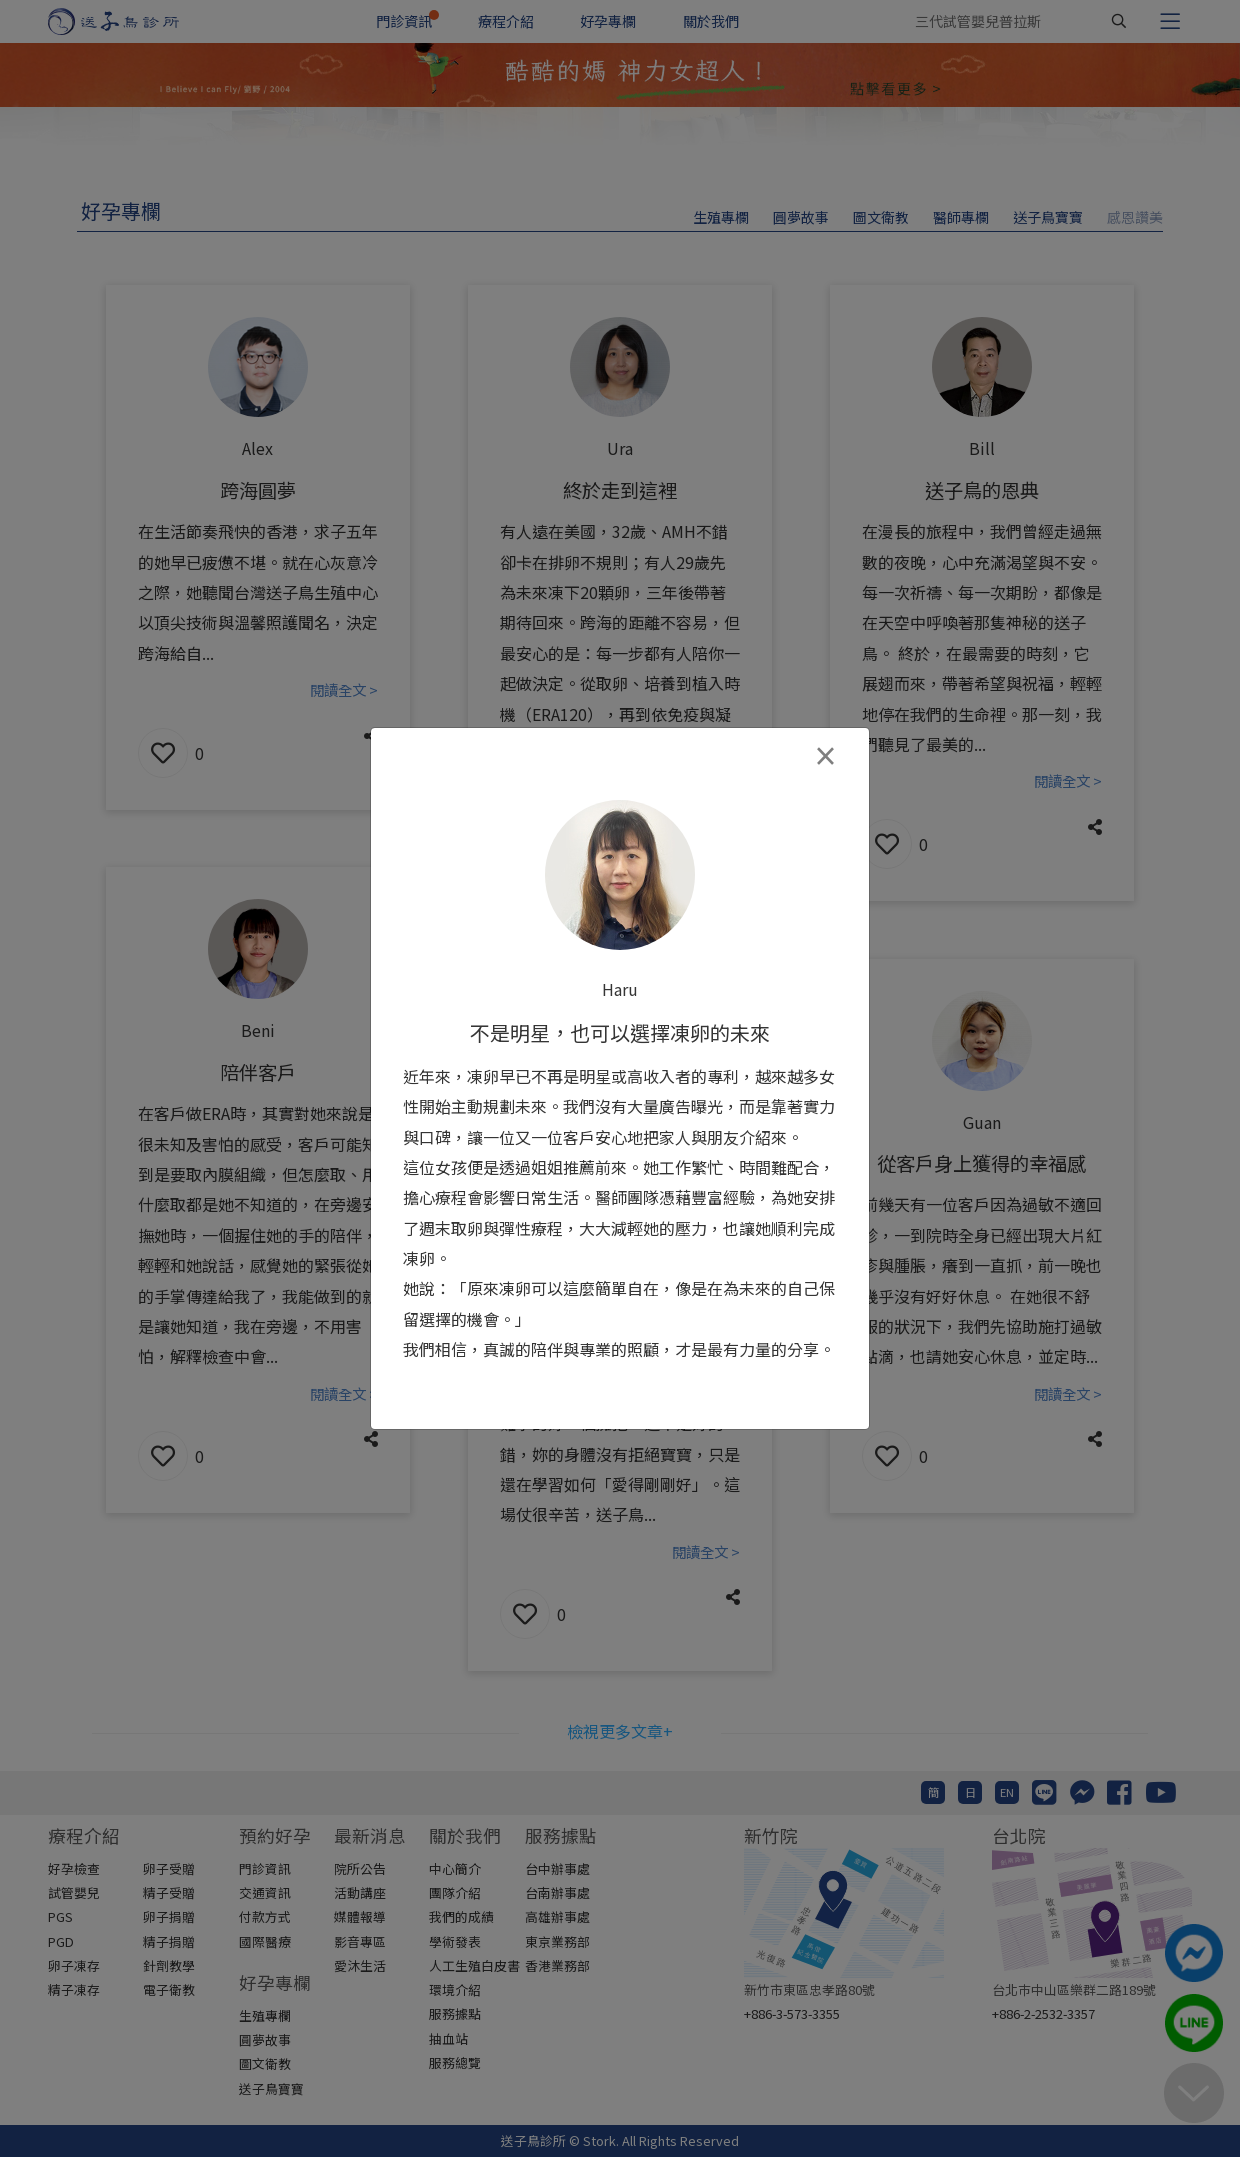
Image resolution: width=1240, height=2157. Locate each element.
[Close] (825, 756)
